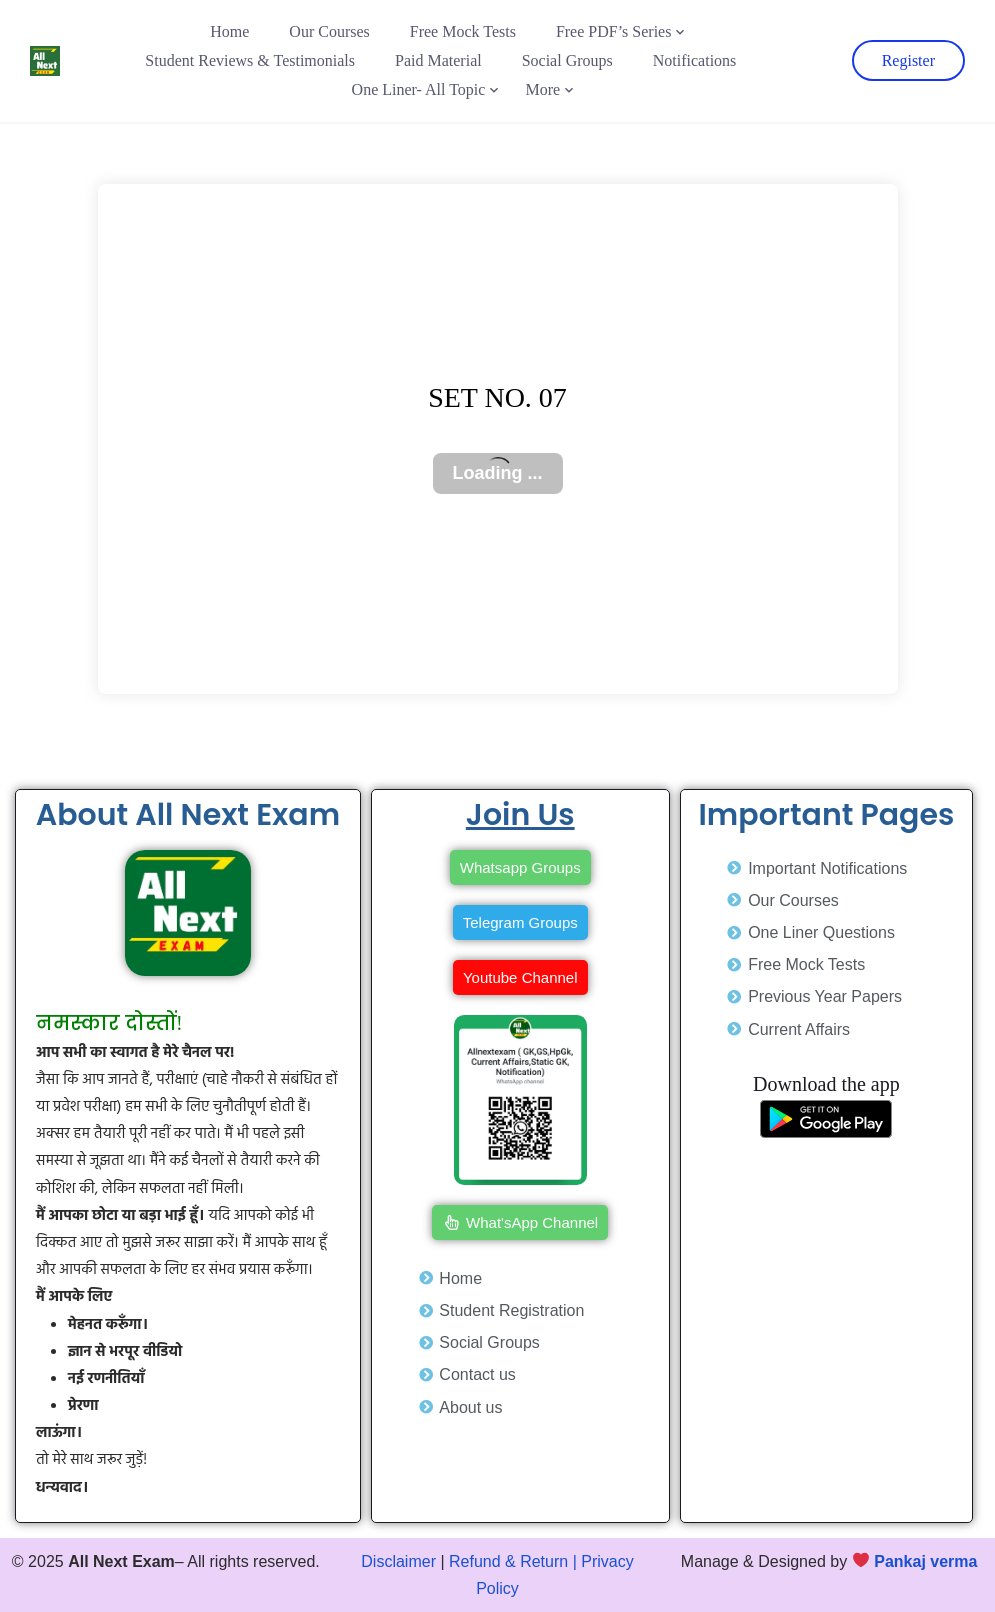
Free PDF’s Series (614, 31)
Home (229, 31)
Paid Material (438, 60)
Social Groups (567, 60)
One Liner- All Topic (419, 89)
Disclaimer (398, 1561)
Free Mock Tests (463, 31)
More (542, 89)
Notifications (695, 60)
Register (908, 60)
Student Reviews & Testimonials (250, 60)
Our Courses (329, 31)
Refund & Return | (513, 1561)
